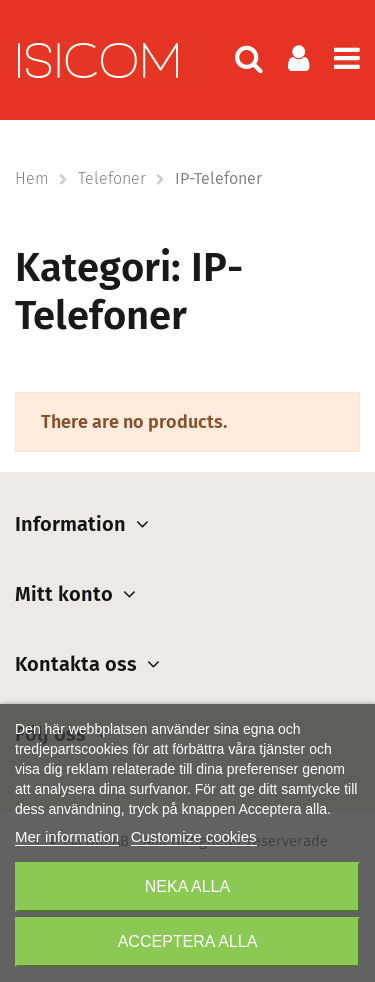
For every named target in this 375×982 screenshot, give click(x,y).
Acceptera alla (188, 941)
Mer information (67, 836)
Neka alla (187, 886)
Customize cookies (194, 836)
